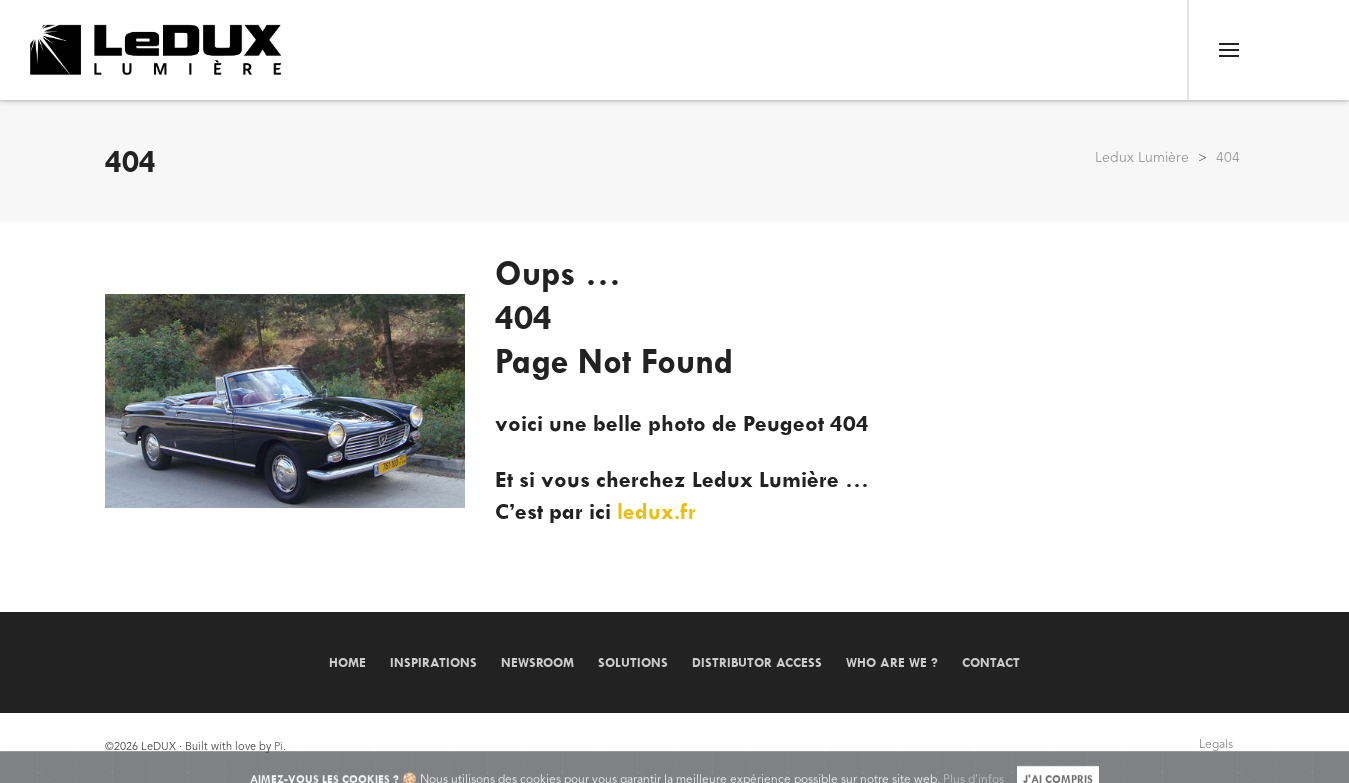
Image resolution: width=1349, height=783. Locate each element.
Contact (991, 662)
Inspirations (433, 662)
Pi (278, 747)
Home (347, 662)
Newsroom (537, 662)
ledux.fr (656, 511)
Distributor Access (757, 662)
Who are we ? (892, 662)
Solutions (633, 662)
